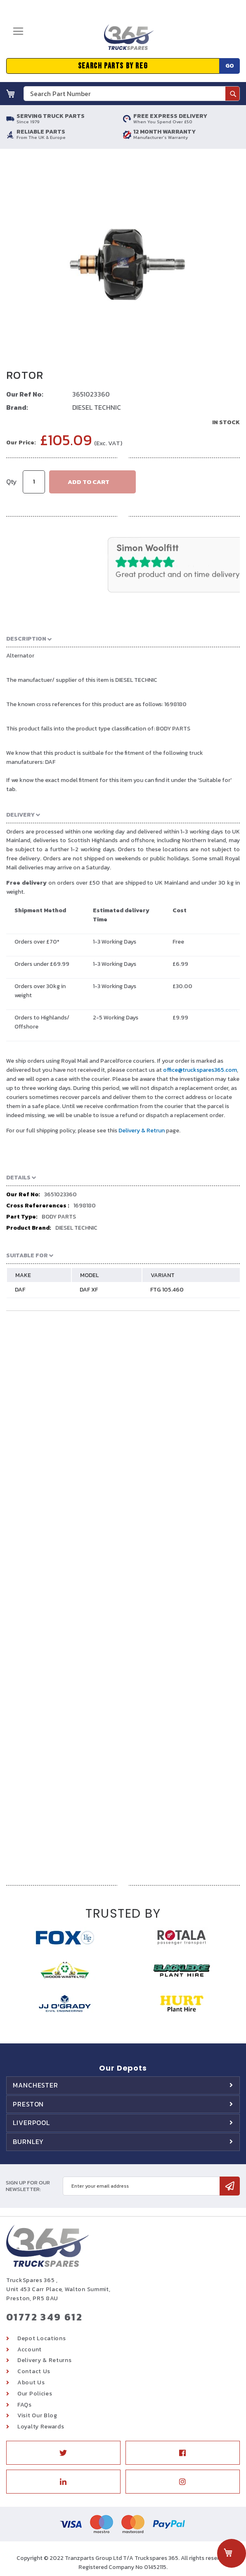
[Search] (232, 94)
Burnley (28, 2141)
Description (26, 638)
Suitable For (27, 1255)
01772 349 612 (44, 2317)
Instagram (182, 2482)
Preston (28, 2104)
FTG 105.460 (167, 1289)
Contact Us (33, 2371)
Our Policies (34, 2393)
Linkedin (63, 2482)
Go (229, 65)
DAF (20, 1289)
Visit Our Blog (37, 2415)
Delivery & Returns (44, 2360)
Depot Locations (41, 2338)
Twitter (63, 2453)
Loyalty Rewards (40, 2426)
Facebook (182, 2453)
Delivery (21, 814)
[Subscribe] (230, 2186)
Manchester (35, 2085)
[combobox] (132, 93)
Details (19, 1177)
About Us (31, 2382)
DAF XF (89, 1289)
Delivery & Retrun (141, 1130)
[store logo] (129, 40)
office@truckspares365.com (200, 1070)
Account (29, 2349)
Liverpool (31, 2122)
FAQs (24, 2404)
